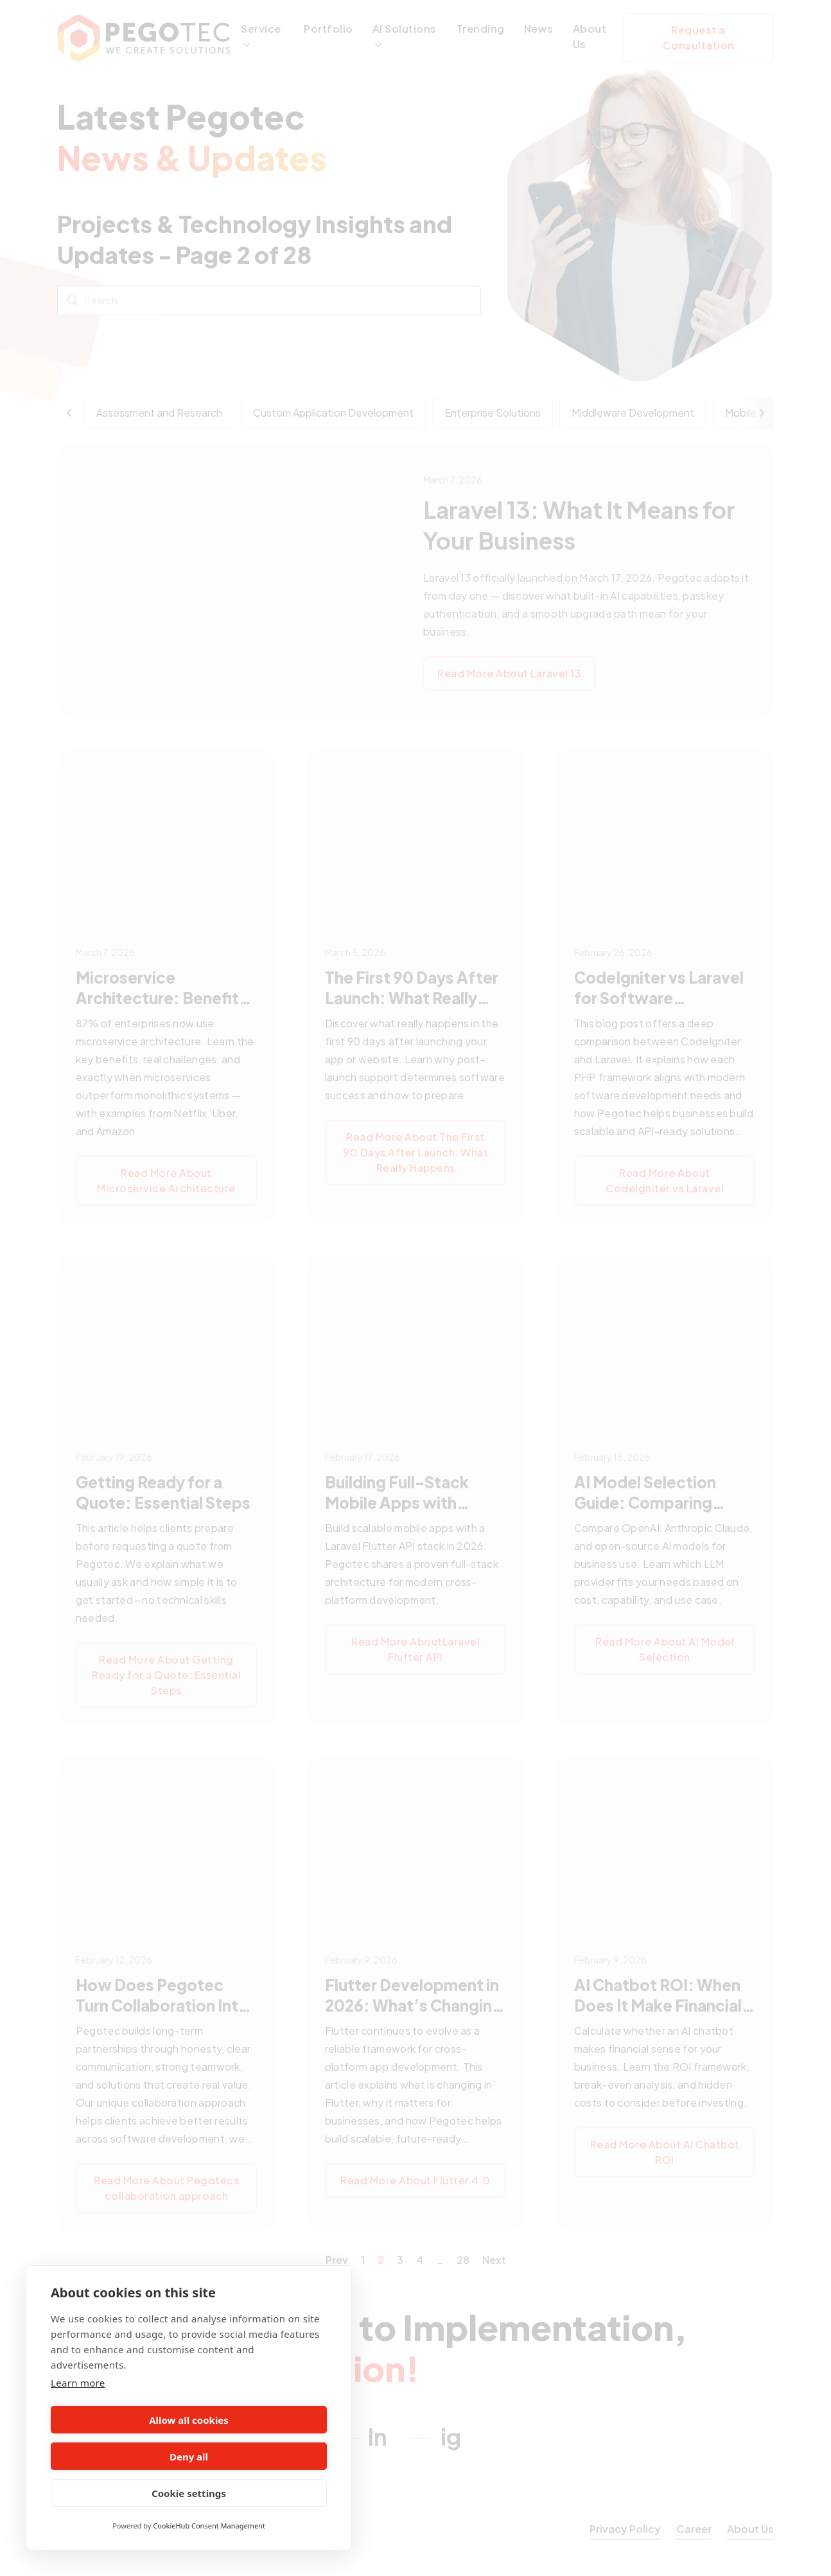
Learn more (78, 2419)
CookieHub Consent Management (209, 2525)
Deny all (260, 2456)
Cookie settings (189, 2493)
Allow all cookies (117, 2456)
